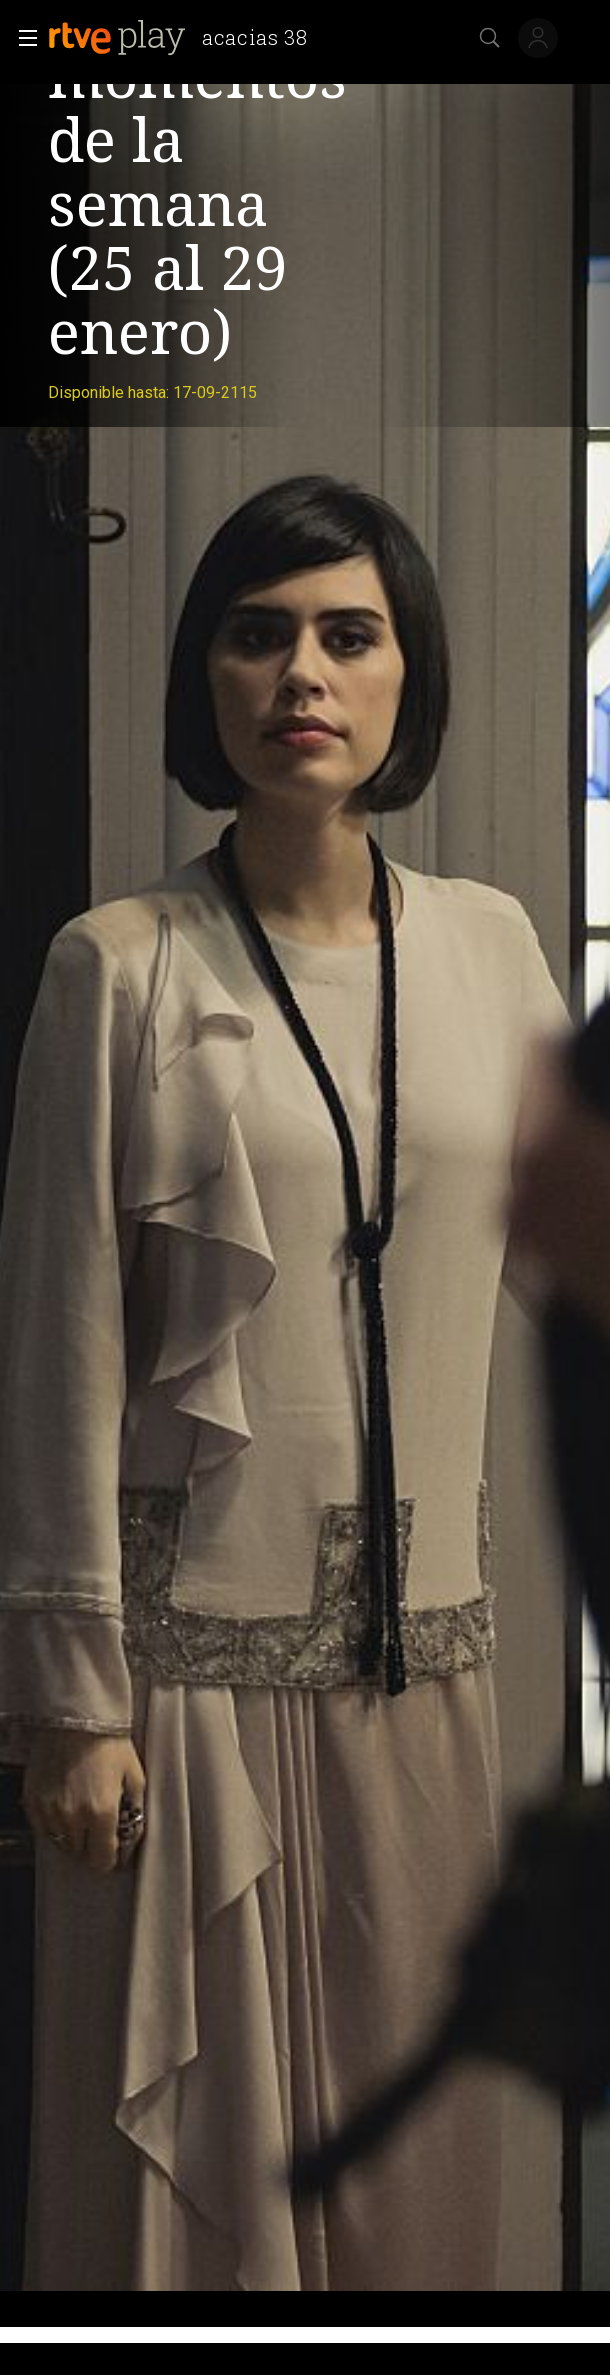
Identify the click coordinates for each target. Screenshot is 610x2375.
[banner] (186, 38)
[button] (22, 38)
